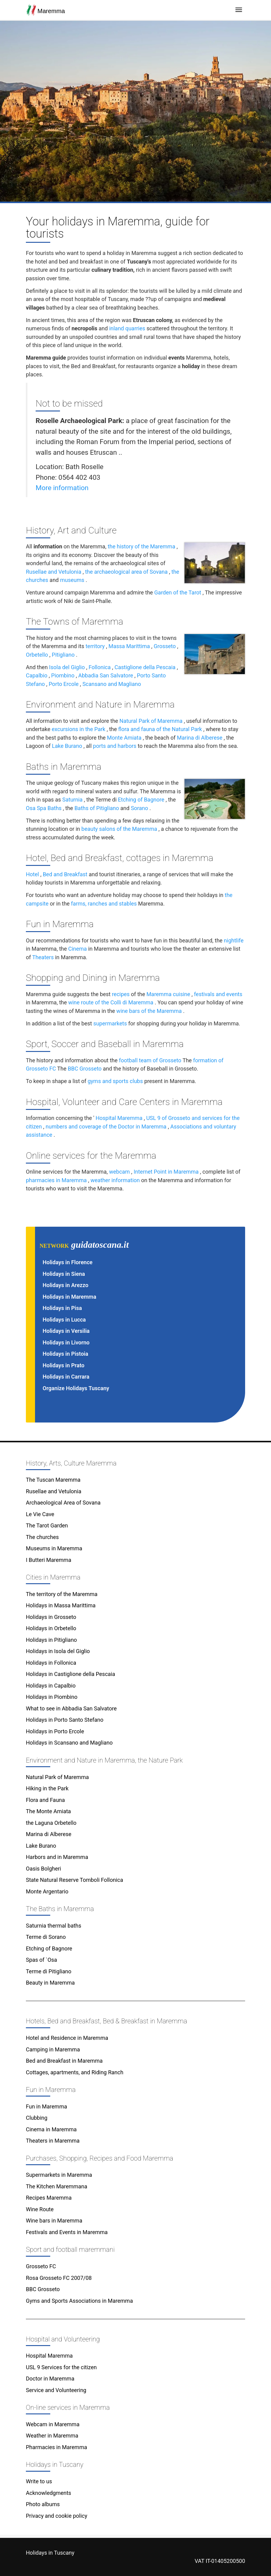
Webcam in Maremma (52, 2424)
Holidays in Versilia (66, 1331)
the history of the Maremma (141, 546)
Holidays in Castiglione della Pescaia (70, 1674)
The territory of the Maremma (61, 1594)
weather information (115, 1180)
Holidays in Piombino (51, 1697)
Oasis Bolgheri (43, 1868)
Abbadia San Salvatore (105, 675)
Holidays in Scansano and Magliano (69, 1742)
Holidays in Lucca (64, 1319)
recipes (120, 994)
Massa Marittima (129, 646)
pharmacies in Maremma (56, 1180)
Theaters (43, 957)
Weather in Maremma (52, 2435)
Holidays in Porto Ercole (55, 1731)
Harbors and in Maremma (57, 1857)
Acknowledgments (48, 2493)
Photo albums (43, 2504)
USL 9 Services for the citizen (61, 2367)
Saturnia (72, 799)
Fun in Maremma (46, 2106)
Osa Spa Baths (44, 808)
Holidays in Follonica (51, 1662)
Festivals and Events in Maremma (67, 2232)
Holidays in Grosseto (51, 1617)
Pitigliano (63, 654)
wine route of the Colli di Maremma (110, 1002)
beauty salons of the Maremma (119, 829)
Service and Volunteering (56, 2390)
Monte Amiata (124, 737)
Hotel (32, 874)
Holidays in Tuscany (50, 2552)
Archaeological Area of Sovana (63, 1502)
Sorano (139, 808)
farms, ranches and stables (104, 903)
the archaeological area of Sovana (126, 572)
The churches (42, 1537)
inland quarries (127, 328)
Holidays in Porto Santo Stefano (64, 1720)
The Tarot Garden (47, 1525)
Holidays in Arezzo (65, 1285)
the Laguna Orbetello (51, 1823)
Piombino (62, 675)
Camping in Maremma (53, 2049)
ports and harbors (114, 746)
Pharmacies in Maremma (56, 2447)
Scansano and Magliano (112, 684)
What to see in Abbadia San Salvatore (71, 1708)
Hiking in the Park (47, 1788)
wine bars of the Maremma (149, 1011)
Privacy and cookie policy (56, 2516)
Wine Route (40, 2209)
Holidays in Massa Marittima (61, 1605)
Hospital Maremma (119, 1118)
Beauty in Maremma (50, 1982)
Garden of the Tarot (177, 592)
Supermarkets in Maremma (59, 2175)
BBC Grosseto (84, 1068)
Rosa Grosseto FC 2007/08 (59, 2278)
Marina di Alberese (199, 737)
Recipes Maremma (49, 2197)
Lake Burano (67, 746)
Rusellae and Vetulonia (53, 572)
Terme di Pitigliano (48, 1971)
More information (62, 488)
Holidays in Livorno (66, 1342)
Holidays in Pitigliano (51, 1640)
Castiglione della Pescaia (144, 667)
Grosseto (165, 646)
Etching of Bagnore (141, 799)
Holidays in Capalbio (51, 1685)
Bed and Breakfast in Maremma (64, 2061)
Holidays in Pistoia (65, 1354)
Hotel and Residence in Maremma (67, 2038)
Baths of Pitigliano (96, 808)
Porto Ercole (64, 684)
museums (72, 580)
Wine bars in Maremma (54, 2220)
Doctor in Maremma (50, 2378)
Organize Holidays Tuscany (76, 1388)
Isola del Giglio (67, 667)
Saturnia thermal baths (53, 1925)
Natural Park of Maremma (150, 721)
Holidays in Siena (64, 1274)
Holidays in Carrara (66, 1376)
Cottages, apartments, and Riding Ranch (74, 2072)
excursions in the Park (78, 729)
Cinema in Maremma (51, 2129)
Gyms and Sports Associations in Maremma (79, 2301)
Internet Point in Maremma (166, 1171)
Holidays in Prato (63, 1365)
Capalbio (37, 675)
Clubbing (37, 2118)
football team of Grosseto (150, 1060)
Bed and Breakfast (65, 874)
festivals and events (218, 994)
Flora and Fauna (45, 1800)
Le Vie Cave (40, 1514)
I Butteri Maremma (48, 1560)
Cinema (77, 948)
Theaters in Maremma (52, 2140)
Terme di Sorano (46, 1937)
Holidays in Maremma (69, 1296)
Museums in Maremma (54, 1548)
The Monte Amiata (48, 1811)
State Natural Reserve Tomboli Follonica (74, 1880)
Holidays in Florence (68, 1262)
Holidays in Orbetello (51, 1628)
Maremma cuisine (168, 994)
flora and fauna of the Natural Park (160, 729)
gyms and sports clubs (115, 1081)
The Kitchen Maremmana (56, 2186)
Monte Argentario (47, 1891)
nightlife (234, 940)
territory (95, 646)
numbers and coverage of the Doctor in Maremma (106, 1126)
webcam (119, 1171)
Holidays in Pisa (62, 1308)
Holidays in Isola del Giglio (58, 1651)
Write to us (39, 2481)
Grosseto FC (41, 2266)
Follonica (100, 667)
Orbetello (37, 654)
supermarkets (110, 1023)
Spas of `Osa (41, 1960)
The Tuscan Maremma (53, 1479)
